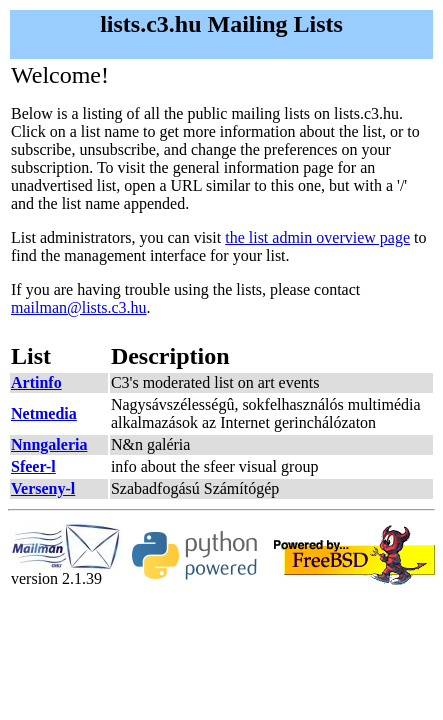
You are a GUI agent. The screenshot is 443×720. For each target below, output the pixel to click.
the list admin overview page (317, 237)
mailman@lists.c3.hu (79, 307)
